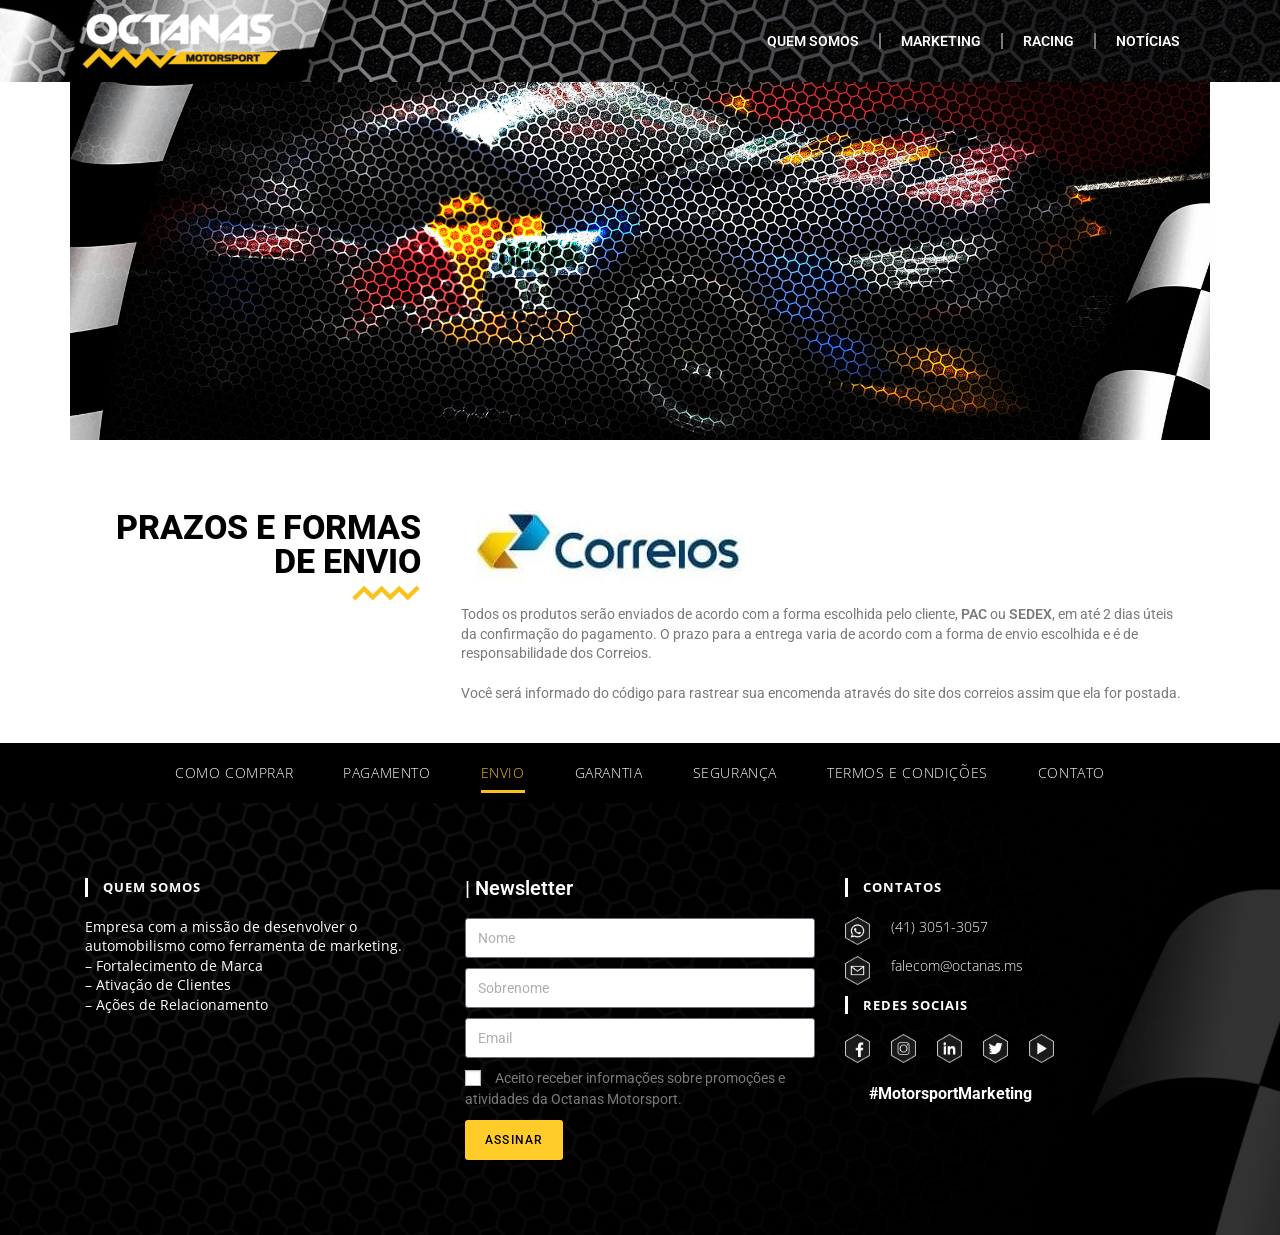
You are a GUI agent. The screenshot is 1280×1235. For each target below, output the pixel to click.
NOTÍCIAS (1148, 41)
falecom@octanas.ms (957, 965)
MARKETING (941, 41)
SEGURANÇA (735, 772)
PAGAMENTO (386, 772)
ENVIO (503, 772)
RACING (1048, 41)
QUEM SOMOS (813, 41)
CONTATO (1071, 772)
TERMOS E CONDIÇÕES (907, 772)
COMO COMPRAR (234, 772)
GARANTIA (609, 772)
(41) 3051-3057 (939, 926)
